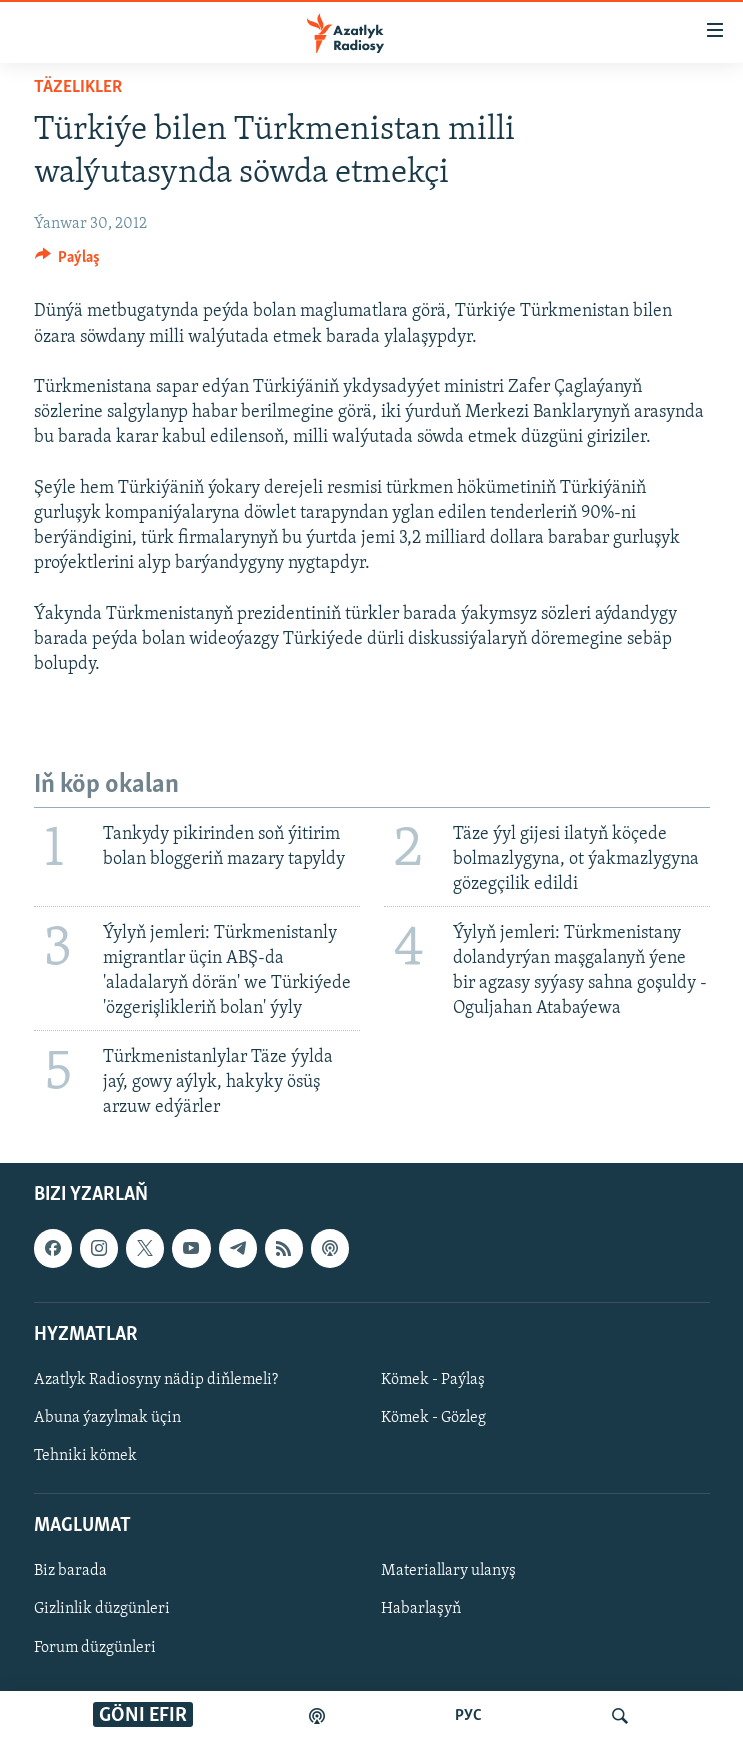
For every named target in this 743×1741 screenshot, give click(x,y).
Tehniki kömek (85, 1456)
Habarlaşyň (421, 1610)
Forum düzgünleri (95, 1648)
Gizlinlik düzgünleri (102, 1610)
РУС (468, 1716)
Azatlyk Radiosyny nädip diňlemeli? (156, 1380)
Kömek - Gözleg (433, 1418)
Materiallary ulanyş (448, 1572)
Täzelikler (78, 87)
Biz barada (70, 1572)
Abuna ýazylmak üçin (107, 1418)
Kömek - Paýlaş (433, 1380)
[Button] (68, 262)
